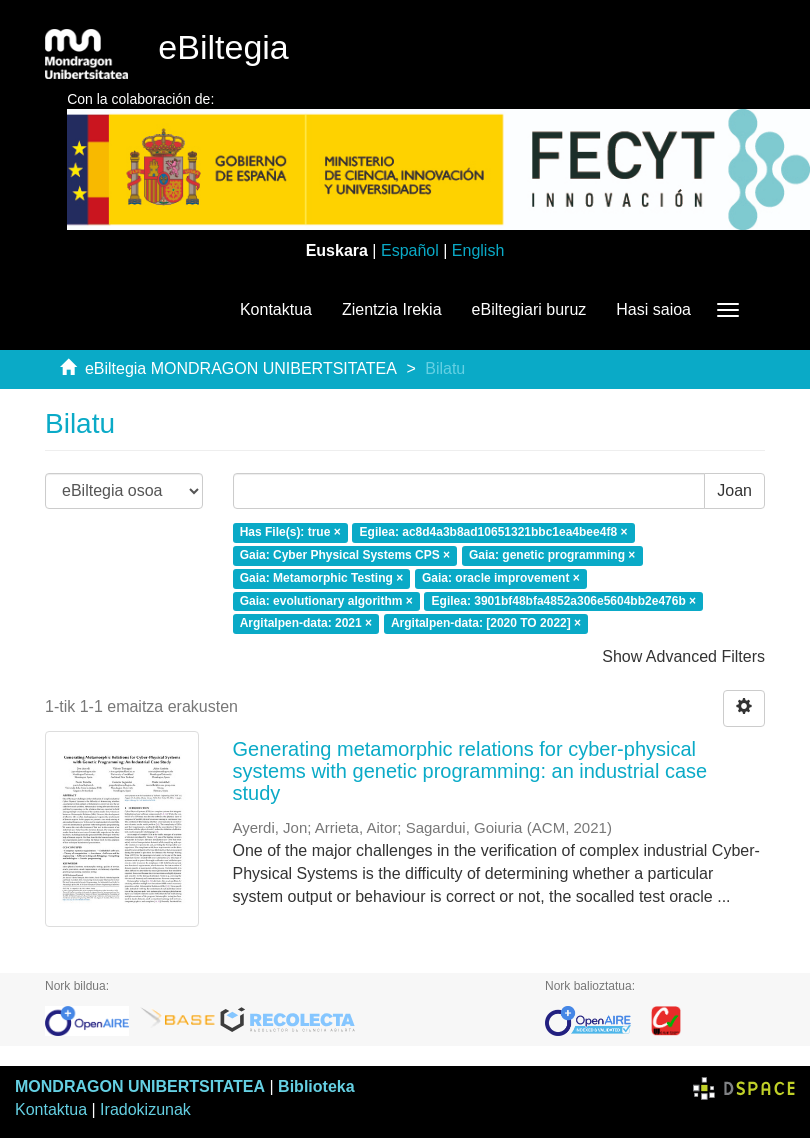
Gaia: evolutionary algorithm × (326, 601)
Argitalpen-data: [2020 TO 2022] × (486, 624)
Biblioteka (316, 1086)
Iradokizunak (145, 1109)
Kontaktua (276, 309)
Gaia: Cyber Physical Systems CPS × (345, 555)
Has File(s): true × (290, 532)
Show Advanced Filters (683, 656)
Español (410, 250)
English (478, 250)
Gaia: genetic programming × (552, 555)
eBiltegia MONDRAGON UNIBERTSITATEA (241, 368)
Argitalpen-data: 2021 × (306, 624)
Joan (734, 490)
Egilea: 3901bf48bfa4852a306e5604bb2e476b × (564, 601)
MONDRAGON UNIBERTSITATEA (140, 1086)
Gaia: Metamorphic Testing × (321, 578)
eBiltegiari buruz (529, 309)
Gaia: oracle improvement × (501, 578)
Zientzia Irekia (392, 309)
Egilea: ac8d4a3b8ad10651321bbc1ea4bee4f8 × (494, 532)
